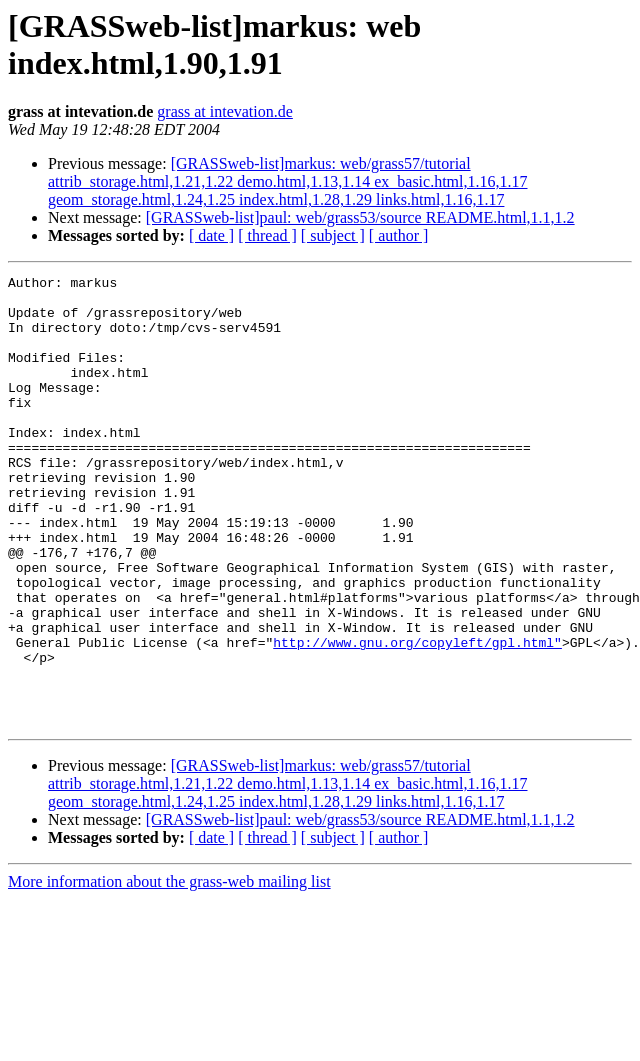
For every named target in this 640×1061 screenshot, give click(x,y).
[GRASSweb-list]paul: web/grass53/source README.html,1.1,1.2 (360, 217)
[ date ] (211, 235)
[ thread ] (267, 235)
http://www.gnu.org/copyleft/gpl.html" (417, 717)
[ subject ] (333, 235)
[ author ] (399, 235)
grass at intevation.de (225, 111)
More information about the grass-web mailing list (169, 971)
